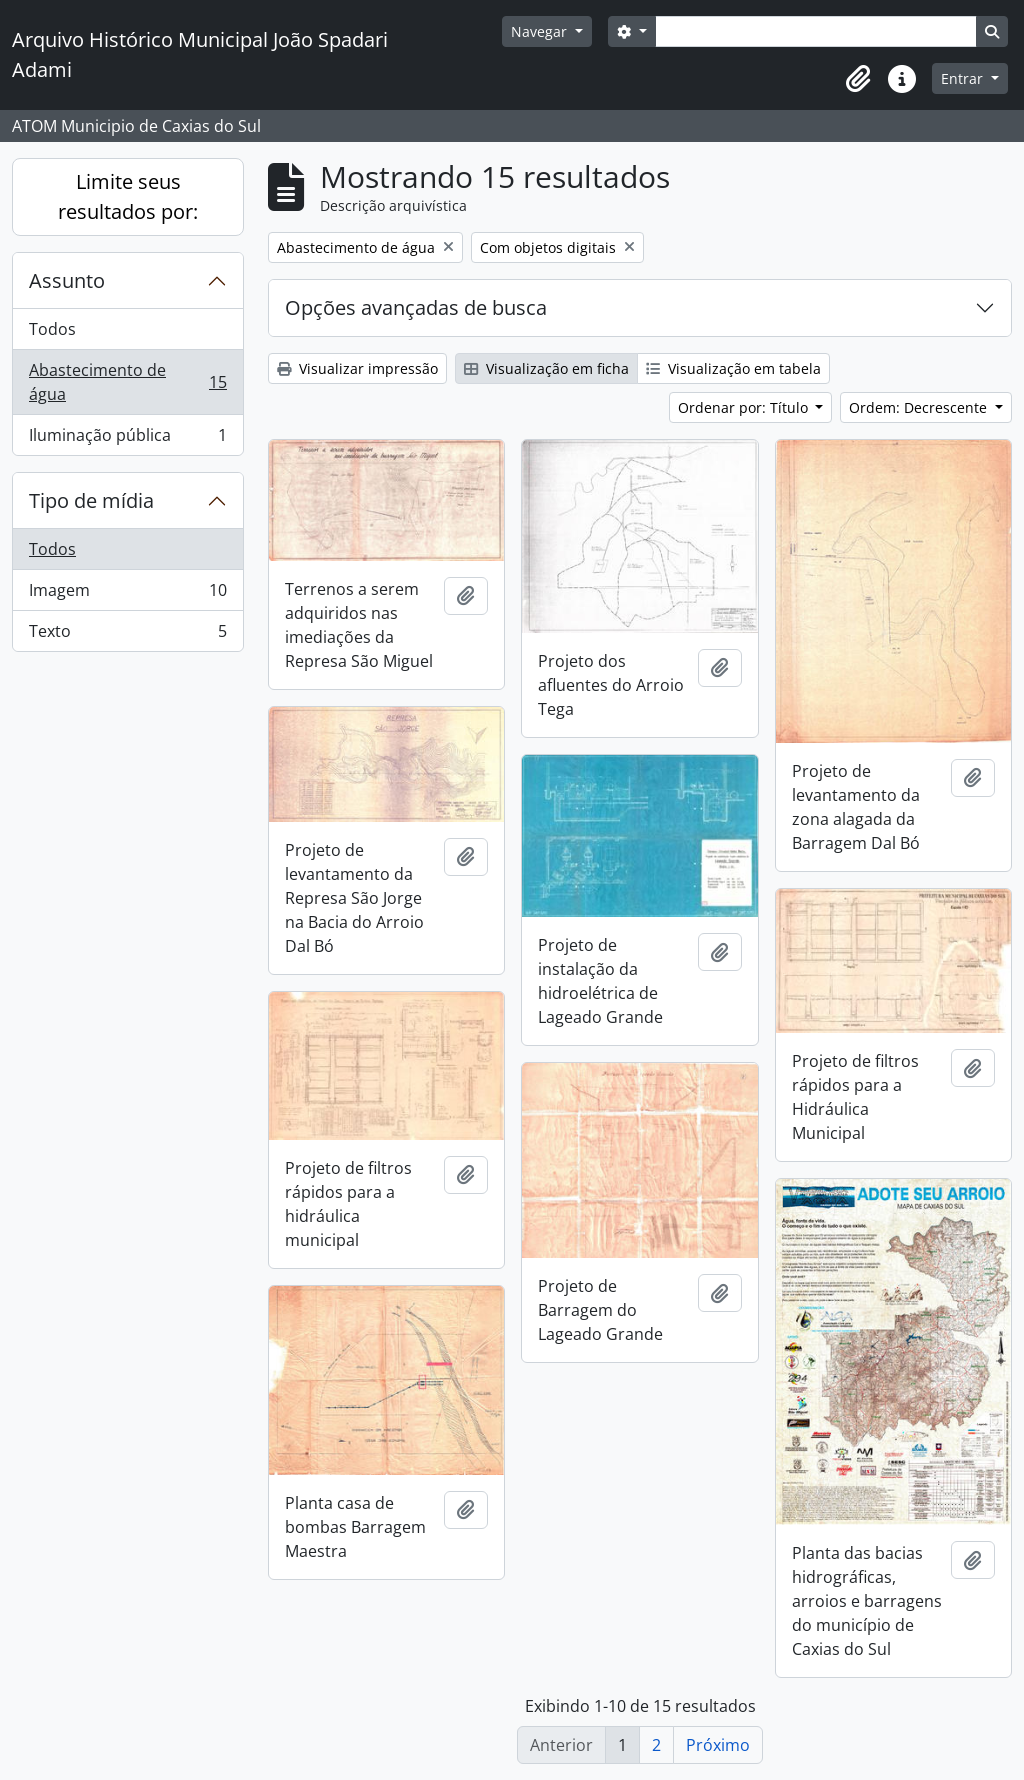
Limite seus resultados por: (128, 196)
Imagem (127, 594)
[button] (858, 79)
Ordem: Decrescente (920, 407)
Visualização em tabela (733, 368)
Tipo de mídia (91, 500)
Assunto (67, 280)
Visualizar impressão (357, 368)
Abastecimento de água (127, 382)
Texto (127, 635)
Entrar (964, 78)
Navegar (541, 31)
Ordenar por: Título (745, 407)
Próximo (718, 1745)
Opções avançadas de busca (416, 307)
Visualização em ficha (546, 368)
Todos (52, 329)
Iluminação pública (127, 439)
